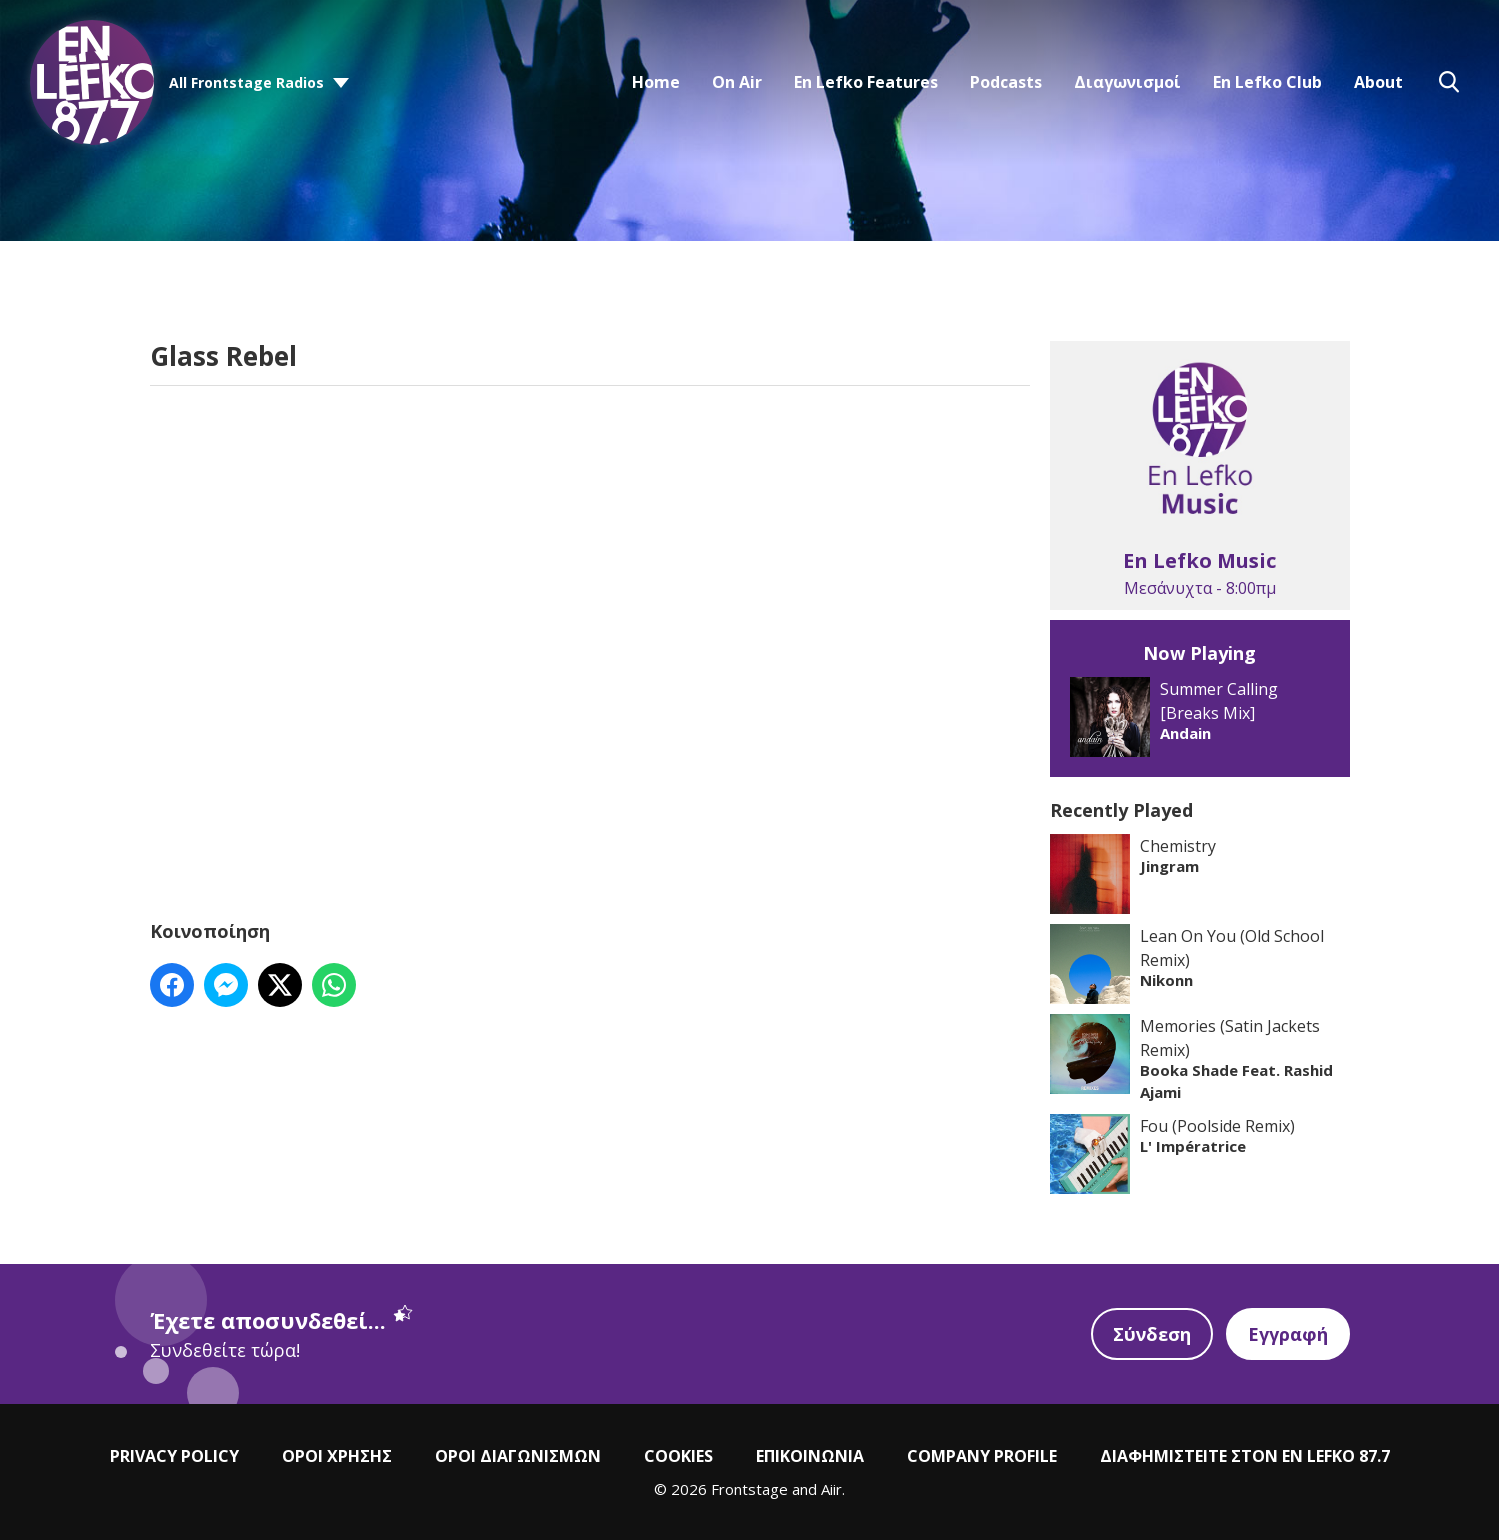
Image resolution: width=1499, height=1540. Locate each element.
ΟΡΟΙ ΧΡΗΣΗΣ (337, 1456)
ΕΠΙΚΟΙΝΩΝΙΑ (810, 1456)
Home (656, 82)
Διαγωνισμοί (1127, 82)
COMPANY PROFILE (982, 1456)
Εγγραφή (1288, 1334)
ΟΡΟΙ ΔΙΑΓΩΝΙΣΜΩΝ (518, 1456)
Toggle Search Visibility (1449, 82)
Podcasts (1006, 82)
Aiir (831, 1489)
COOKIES (678, 1456)
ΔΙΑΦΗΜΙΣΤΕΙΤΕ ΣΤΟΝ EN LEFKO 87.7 (1245, 1456)
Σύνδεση (1152, 1334)
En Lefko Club (1267, 82)
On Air (737, 82)
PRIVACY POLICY (174, 1456)
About (1378, 82)
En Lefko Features (866, 82)
